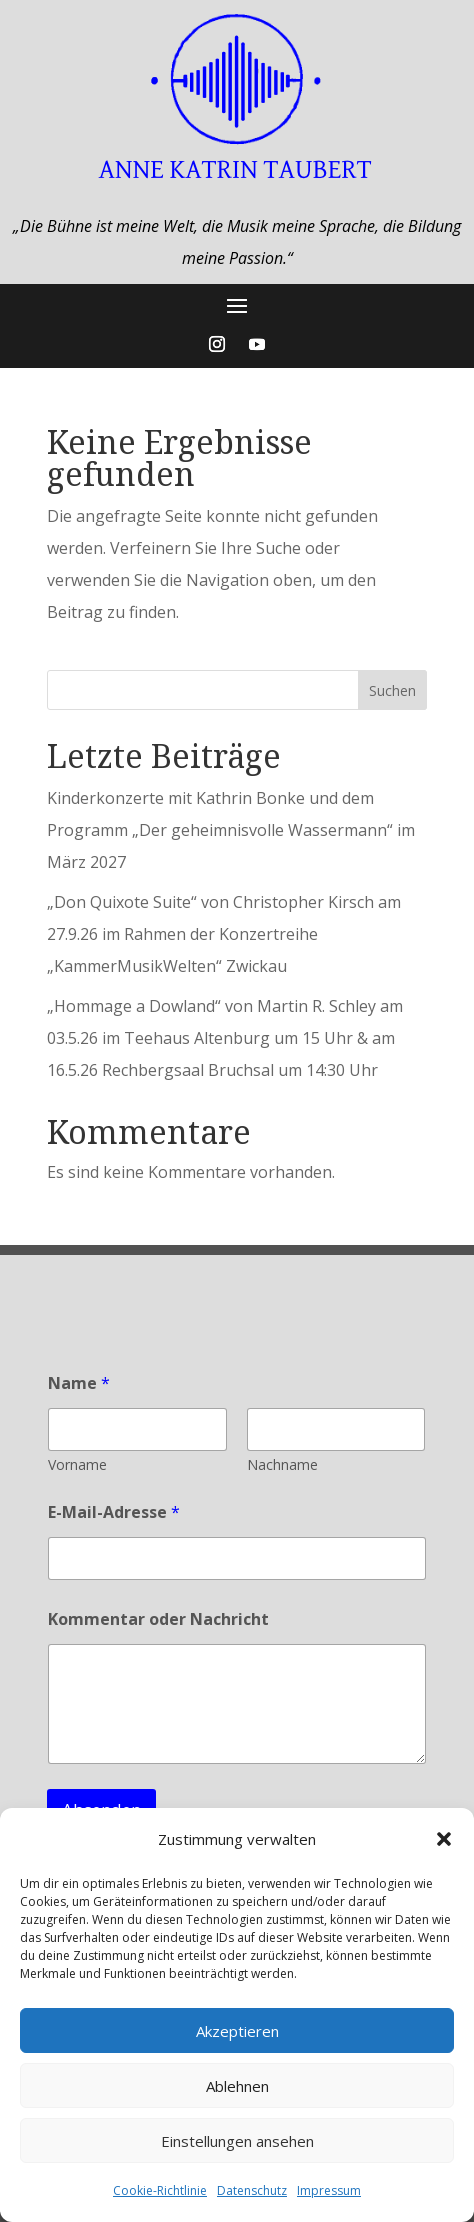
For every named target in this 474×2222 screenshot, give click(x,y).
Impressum (329, 2190)
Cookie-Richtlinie (160, 2190)
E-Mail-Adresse (114, 1512)
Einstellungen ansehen (237, 2141)
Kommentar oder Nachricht (158, 1619)
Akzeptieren (237, 2031)
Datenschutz (252, 2190)
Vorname (77, 1464)
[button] (444, 1839)
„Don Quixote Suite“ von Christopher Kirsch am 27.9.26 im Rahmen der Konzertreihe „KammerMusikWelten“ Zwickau (224, 934)
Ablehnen (237, 2086)
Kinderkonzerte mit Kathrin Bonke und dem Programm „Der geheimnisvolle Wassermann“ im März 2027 (231, 830)
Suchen (392, 690)
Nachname (282, 1464)
